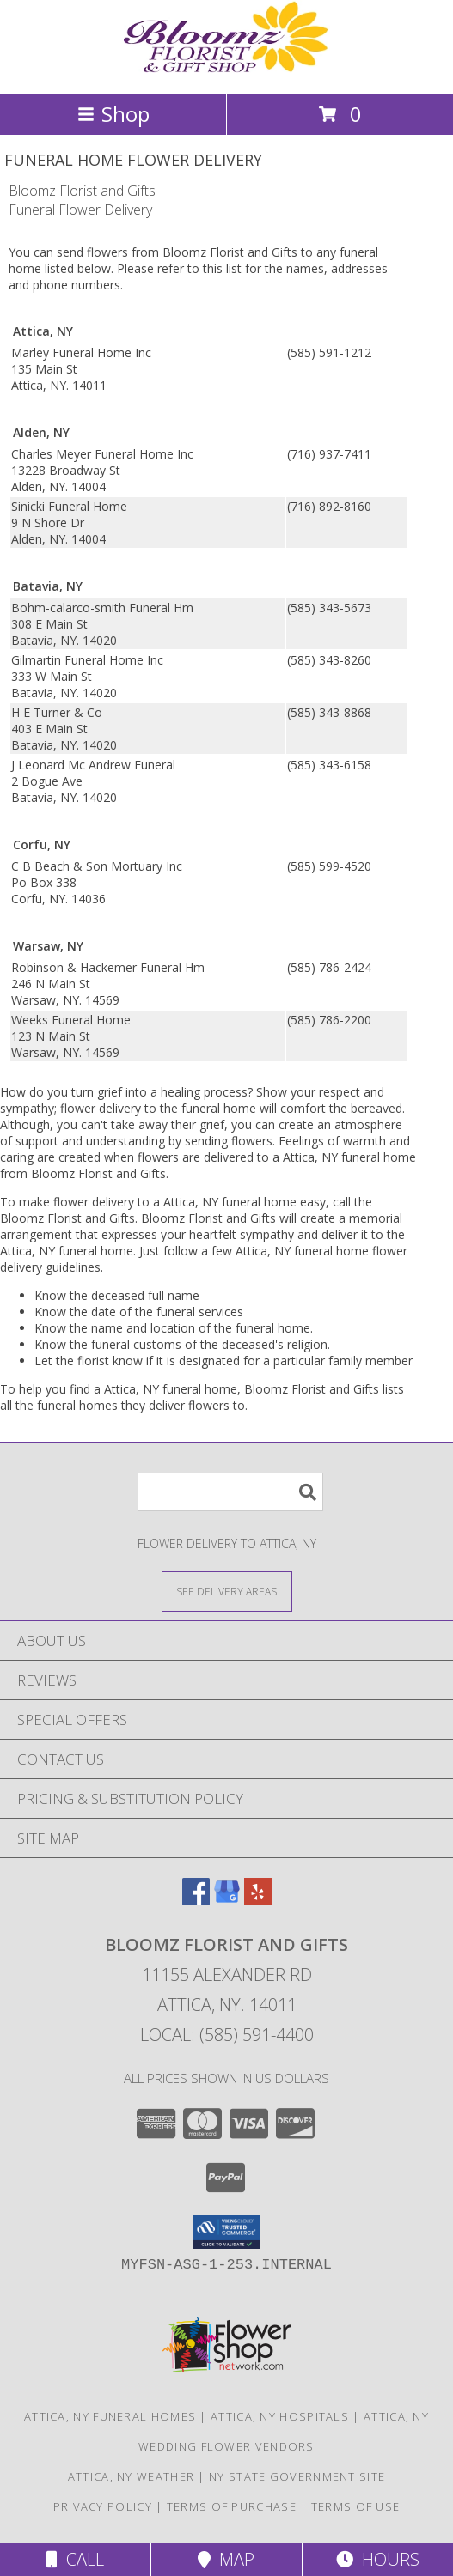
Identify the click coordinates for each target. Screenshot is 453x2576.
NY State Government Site (297, 2476)
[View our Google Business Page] (227, 1900)
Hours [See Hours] (377, 2559)
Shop (113, 114)
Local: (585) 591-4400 (227, 2034)
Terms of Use (356, 2506)
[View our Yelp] (258, 1900)
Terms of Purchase (232, 2506)
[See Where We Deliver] (227, 1591)
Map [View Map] (226, 2559)
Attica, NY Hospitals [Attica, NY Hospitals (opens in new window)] (280, 2416)
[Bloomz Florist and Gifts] (227, 68)
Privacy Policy (102, 2506)
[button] (226, 2232)
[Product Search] (230, 1492)
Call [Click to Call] (75, 2559)
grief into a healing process (172, 1092)
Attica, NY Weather (131, 2476)
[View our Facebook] (196, 1900)
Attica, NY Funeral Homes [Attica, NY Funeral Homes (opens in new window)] (110, 2416)
